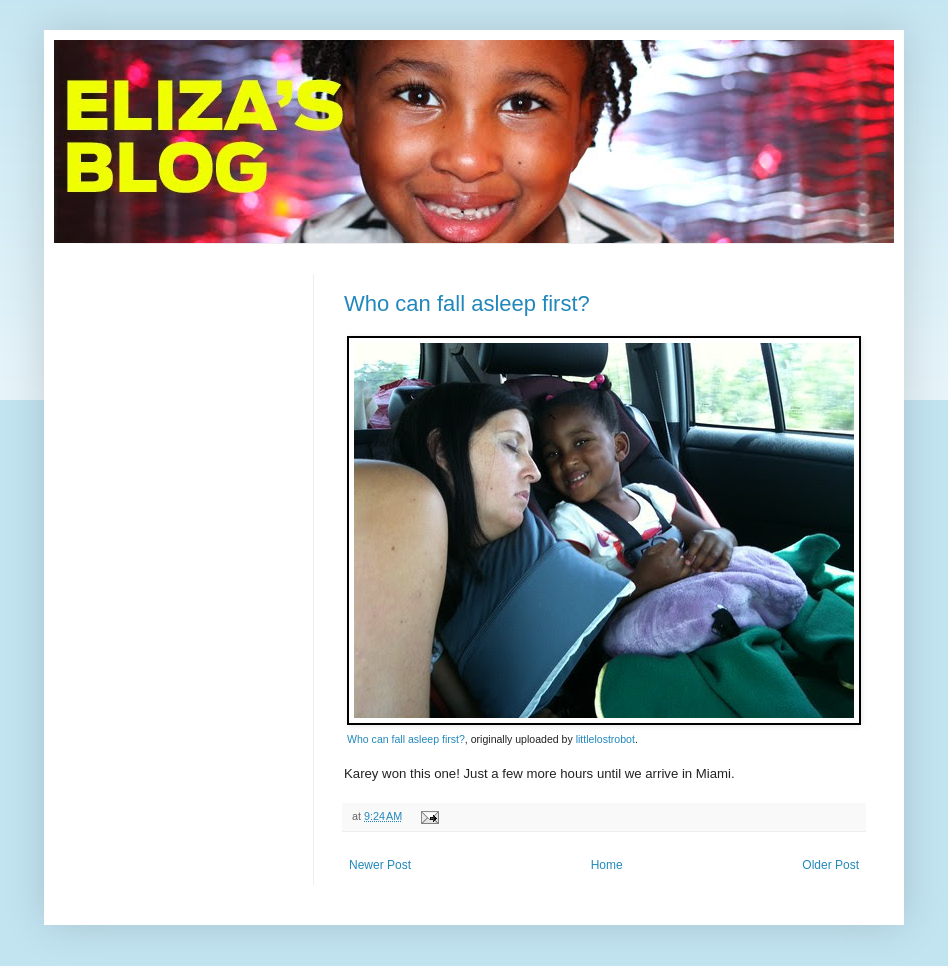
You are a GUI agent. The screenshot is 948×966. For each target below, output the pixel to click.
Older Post (830, 865)
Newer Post (380, 865)
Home (607, 865)
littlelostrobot (605, 739)
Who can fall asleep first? (467, 303)
